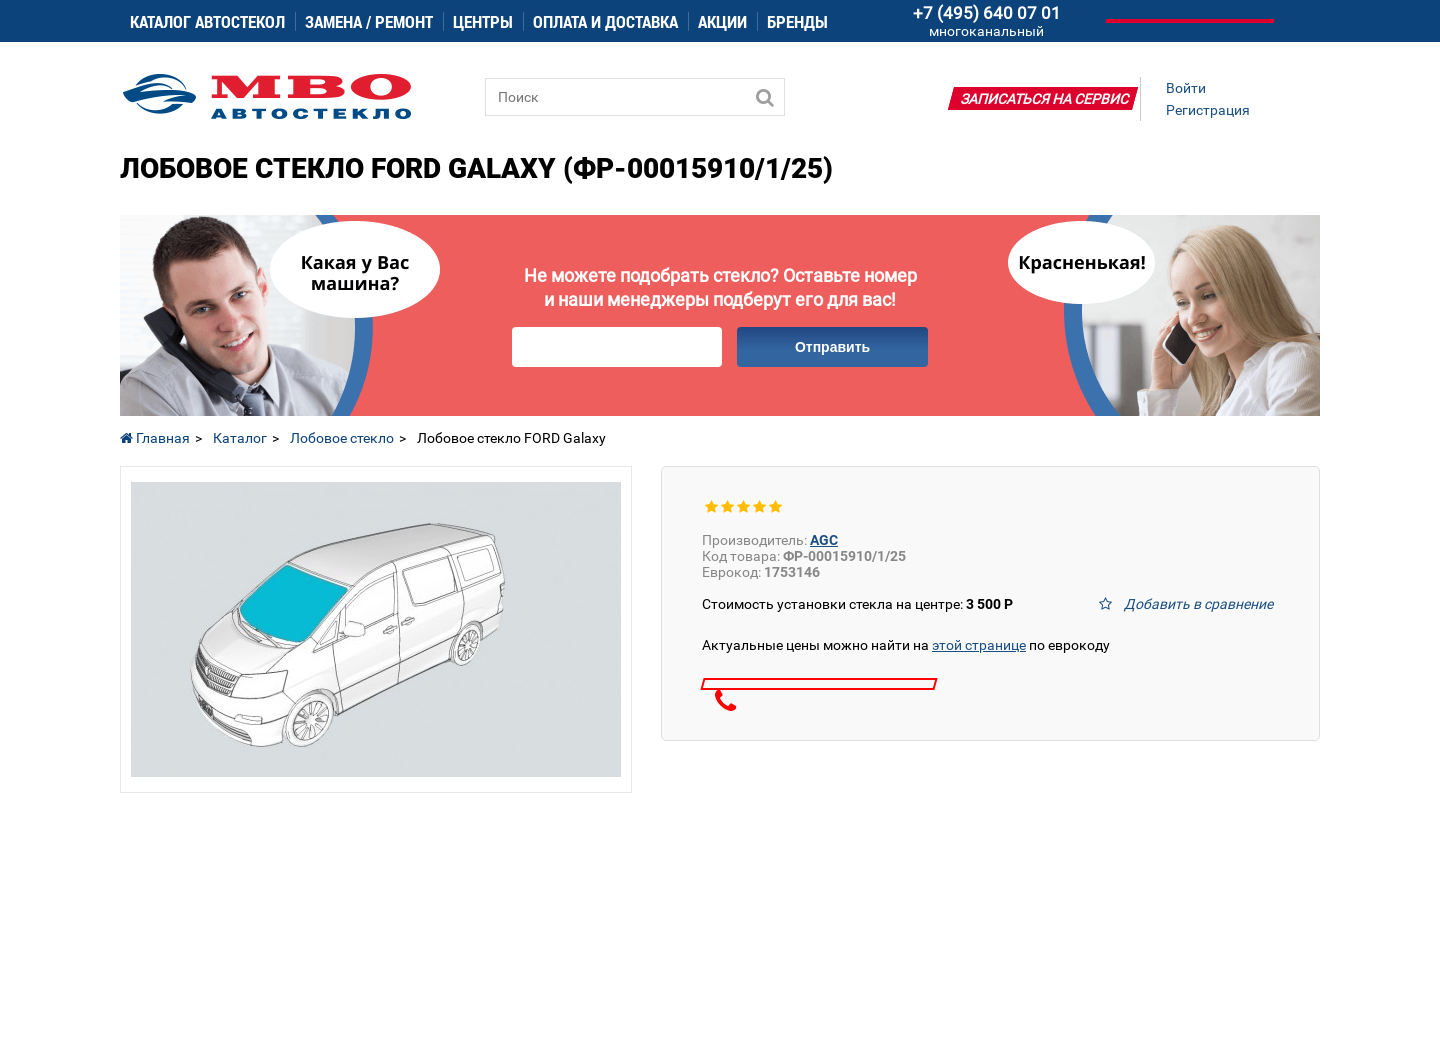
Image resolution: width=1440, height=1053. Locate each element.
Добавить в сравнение (1198, 604)
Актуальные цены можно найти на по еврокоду (906, 645)
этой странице (979, 645)
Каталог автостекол (207, 21)
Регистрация (1208, 110)
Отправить (832, 347)
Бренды (797, 21)
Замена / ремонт (369, 21)
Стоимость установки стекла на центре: (857, 604)
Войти (1186, 88)
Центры (483, 21)
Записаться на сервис (1045, 99)
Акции (722, 21)
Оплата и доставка (605, 21)
